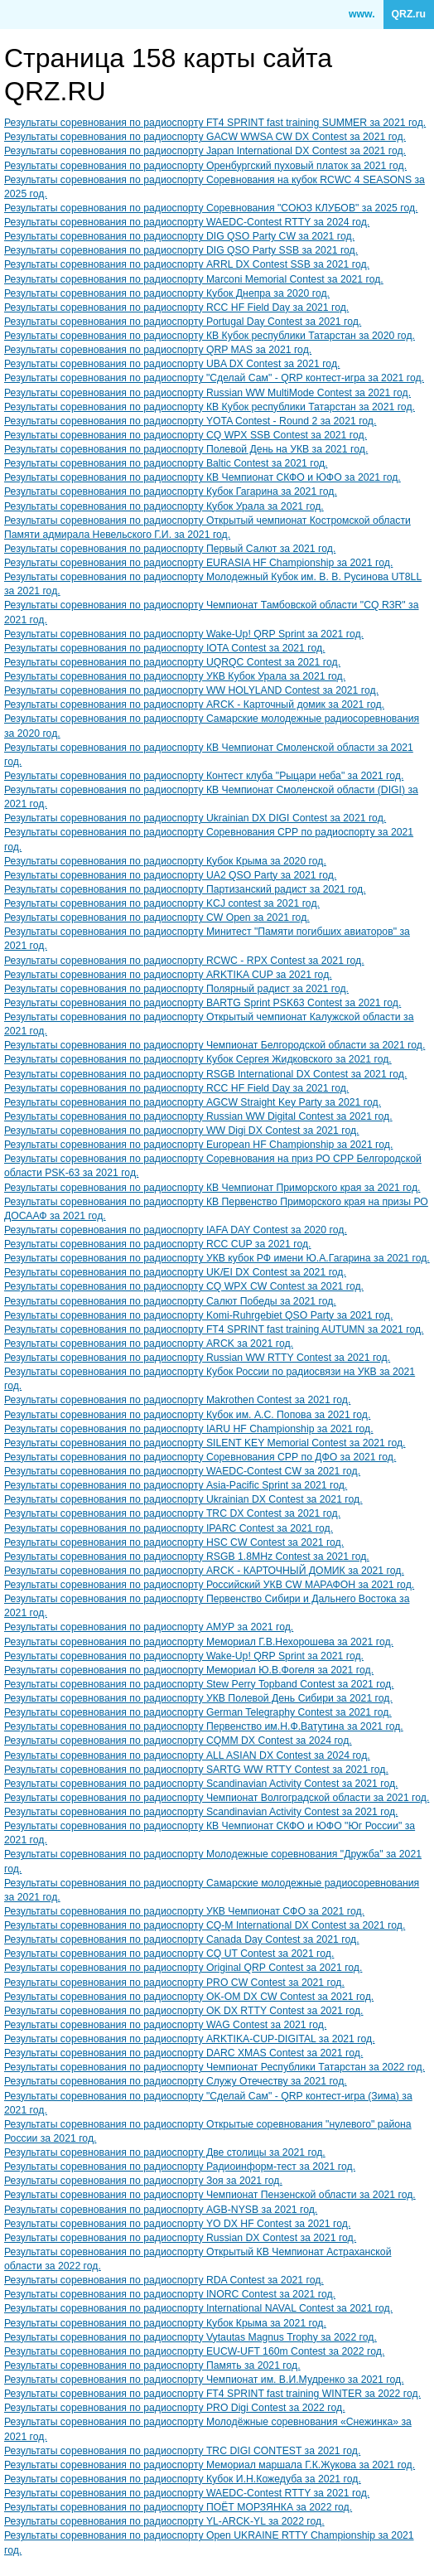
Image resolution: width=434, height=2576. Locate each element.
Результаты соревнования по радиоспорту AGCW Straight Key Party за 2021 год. (192, 1102)
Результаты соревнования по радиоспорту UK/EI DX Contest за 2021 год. (175, 1272)
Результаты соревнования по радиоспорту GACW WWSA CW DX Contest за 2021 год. (205, 137)
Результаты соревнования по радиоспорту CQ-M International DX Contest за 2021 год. (204, 1925)
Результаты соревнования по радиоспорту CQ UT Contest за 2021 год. (169, 1953)
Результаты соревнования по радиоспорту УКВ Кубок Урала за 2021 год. (174, 676)
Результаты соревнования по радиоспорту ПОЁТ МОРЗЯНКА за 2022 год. (178, 2507)
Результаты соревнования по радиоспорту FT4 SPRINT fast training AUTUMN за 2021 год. (213, 1329)
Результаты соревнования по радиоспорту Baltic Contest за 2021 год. (165, 463)
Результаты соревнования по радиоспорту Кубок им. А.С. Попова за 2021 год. (187, 1415)
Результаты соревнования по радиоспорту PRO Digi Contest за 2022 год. (174, 2408)
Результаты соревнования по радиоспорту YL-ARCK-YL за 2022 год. (164, 2521)
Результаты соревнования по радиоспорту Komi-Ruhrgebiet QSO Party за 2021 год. (198, 1315)
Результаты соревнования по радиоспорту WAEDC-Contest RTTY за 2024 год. (186, 222)
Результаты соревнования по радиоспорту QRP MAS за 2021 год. (157, 350)
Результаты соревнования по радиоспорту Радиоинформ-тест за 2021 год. (179, 2166)
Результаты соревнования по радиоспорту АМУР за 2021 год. (148, 1627)
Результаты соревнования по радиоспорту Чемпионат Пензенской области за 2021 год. (210, 2195)
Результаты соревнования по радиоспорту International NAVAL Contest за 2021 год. (198, 2308)
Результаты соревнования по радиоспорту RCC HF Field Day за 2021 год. (176, 307)
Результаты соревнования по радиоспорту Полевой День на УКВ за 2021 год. (186, 449)
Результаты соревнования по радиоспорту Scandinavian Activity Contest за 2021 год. (201, 1783)
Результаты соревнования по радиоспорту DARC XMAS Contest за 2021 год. (183, 2053)
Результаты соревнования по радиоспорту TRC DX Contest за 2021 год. (172, 1513)
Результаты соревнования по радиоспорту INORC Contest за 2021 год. (169, 2294)
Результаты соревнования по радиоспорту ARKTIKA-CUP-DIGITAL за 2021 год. (189, 2039)
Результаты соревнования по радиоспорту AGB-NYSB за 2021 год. (160, 2209)
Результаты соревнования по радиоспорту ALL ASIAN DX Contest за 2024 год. (187, 1755)
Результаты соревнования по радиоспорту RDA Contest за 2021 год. (164, 2280)
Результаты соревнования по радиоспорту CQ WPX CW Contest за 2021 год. (184, 1286)
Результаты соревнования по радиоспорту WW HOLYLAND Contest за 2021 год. (191, 690)
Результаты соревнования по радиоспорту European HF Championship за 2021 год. (198, 1144)
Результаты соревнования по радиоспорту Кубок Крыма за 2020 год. (165, 861)
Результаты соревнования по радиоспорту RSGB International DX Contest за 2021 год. (205, 1074)
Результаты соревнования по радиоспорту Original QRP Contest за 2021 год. (183, 1967)
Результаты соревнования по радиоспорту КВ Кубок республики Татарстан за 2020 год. (209, 335)
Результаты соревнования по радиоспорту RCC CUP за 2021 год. (157, 1244)
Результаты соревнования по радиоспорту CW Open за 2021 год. (157, 917)
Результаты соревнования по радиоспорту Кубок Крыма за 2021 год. (165, 2323)
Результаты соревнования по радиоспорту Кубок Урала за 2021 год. (164, 506)
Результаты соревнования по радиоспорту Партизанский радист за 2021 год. (185, 889)
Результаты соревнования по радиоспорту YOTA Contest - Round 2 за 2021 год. (190, 421)
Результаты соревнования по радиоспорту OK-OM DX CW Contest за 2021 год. (189, 1996)
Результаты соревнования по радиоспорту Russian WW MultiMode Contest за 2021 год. (207, 393)
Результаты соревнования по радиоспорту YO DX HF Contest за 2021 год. (177, 2224)
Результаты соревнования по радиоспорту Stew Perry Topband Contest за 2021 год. (199, 1684)
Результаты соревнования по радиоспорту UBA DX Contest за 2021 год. (172, 364)
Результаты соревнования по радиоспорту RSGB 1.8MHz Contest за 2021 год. (186, 1556)
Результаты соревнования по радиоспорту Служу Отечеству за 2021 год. (175, 2081)
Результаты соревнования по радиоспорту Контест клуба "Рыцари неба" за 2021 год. (203, 776)
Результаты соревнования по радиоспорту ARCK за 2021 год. (148, 1343)
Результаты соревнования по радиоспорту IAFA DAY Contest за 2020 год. (175, 1230)
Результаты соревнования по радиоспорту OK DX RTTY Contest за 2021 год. (184, 2011)
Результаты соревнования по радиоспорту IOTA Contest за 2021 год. (165, 648)
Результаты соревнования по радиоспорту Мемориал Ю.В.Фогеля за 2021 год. (189, 1670)
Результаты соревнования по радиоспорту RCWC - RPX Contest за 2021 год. (184, 960)
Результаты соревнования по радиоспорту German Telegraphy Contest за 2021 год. (198, 1712)
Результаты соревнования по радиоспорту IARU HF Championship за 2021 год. (189, 1429)
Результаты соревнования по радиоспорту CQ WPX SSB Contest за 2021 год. (185, 435)
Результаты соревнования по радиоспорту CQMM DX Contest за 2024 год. (178, 1740)
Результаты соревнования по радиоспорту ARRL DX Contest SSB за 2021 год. (186, 264)
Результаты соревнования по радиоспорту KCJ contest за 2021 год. (162, 903)
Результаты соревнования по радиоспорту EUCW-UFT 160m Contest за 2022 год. (194, 2351)
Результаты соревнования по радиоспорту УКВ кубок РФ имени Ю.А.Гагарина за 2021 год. (217, 1258)
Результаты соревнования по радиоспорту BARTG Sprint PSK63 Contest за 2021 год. (202, 1003)
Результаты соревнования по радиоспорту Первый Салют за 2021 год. (169, 548)
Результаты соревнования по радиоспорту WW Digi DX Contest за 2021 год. (181, 1130)
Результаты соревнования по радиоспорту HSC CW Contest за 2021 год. (174, 1542)
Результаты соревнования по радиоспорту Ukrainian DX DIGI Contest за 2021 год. (195, 818)
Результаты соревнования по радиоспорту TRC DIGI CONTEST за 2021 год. (182, 2451)
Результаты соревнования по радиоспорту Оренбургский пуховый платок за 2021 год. (205, 166)
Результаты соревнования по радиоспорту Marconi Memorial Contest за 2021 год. (193, 279)
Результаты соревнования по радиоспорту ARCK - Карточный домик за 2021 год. (194, 704)
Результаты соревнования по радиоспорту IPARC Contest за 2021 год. (168, 1528)
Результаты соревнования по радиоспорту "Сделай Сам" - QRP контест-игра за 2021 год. (214, 378)
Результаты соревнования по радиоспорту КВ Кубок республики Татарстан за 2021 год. (209, 407)
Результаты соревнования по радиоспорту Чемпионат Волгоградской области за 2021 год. (216, 1798)
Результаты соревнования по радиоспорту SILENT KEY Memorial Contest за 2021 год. (205, 1443)
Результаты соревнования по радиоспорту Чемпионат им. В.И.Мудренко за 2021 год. (204, 2379)
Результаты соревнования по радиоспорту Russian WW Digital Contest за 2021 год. (198, 1116)
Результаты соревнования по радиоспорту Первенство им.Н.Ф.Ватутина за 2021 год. (203, 1726)
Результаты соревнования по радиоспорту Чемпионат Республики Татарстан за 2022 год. (214, 2067)
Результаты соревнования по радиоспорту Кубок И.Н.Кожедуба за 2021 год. (182, 2479)
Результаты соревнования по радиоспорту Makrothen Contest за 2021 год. (177, 1400)
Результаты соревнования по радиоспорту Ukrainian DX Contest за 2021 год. (183, 1499)
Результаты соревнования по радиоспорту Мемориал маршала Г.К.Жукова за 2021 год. (209, 2465)
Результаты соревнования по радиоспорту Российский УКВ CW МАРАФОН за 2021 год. (209, 1585)
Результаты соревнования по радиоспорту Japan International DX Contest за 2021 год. (205, 151)
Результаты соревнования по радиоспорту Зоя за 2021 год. (143, 2180)
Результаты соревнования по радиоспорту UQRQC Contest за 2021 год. (172, 662)
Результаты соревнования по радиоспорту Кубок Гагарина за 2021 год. (170, 491)
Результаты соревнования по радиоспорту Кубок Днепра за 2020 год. (167, 293)
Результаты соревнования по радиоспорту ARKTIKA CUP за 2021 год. (168, 975)
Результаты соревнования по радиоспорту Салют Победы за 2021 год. (170, 1301)
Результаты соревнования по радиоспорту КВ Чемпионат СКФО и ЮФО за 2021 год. (202, 477)
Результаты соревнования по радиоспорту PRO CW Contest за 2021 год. (174, 1982)
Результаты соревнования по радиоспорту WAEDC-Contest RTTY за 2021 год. (186, 2493)
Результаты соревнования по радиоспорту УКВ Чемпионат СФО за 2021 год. (184, 1911)
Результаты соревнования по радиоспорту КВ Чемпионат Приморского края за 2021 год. (212, 1188)
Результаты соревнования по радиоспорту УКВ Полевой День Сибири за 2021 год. (198, 1698)
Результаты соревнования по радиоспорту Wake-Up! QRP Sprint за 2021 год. (184, 634)
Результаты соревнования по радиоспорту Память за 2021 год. (152, 2365)
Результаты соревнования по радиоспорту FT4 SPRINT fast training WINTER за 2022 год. (212, 2393)
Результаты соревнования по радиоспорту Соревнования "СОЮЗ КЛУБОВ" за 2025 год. (211, 208)
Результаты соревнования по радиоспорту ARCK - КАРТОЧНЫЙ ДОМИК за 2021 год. (204, 1570)
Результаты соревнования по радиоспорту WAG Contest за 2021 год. (165, 2025)
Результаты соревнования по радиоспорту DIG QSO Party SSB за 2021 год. (181, 250)
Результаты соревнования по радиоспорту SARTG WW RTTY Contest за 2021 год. (196, 1769)
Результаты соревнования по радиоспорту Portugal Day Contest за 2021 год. (182, 321)
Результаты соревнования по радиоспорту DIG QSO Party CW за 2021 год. (179, 236)
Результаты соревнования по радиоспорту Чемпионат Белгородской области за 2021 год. (214, 1045)
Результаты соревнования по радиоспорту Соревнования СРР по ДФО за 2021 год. (200, 1457)
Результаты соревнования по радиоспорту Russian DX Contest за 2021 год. (180, 2238)
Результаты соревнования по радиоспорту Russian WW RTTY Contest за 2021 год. (197, 1357)
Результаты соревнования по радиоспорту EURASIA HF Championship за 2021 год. (198, 563)
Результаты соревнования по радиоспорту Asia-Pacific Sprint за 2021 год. (175, 1485)
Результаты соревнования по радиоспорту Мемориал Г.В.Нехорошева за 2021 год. (198, 1642)
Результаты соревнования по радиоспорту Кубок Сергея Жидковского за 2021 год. (198, 1059)
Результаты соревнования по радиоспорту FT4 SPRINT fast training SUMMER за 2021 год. (215, 122)
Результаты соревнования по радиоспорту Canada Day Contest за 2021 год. (181, 1939)
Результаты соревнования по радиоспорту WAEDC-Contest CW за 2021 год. (182, 1471)
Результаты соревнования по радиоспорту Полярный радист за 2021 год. (176, 989)
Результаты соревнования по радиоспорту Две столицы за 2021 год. (165, 2152)
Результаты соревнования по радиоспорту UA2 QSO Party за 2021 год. (170, 875)
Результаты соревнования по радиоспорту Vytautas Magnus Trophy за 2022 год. (190, 2337)
